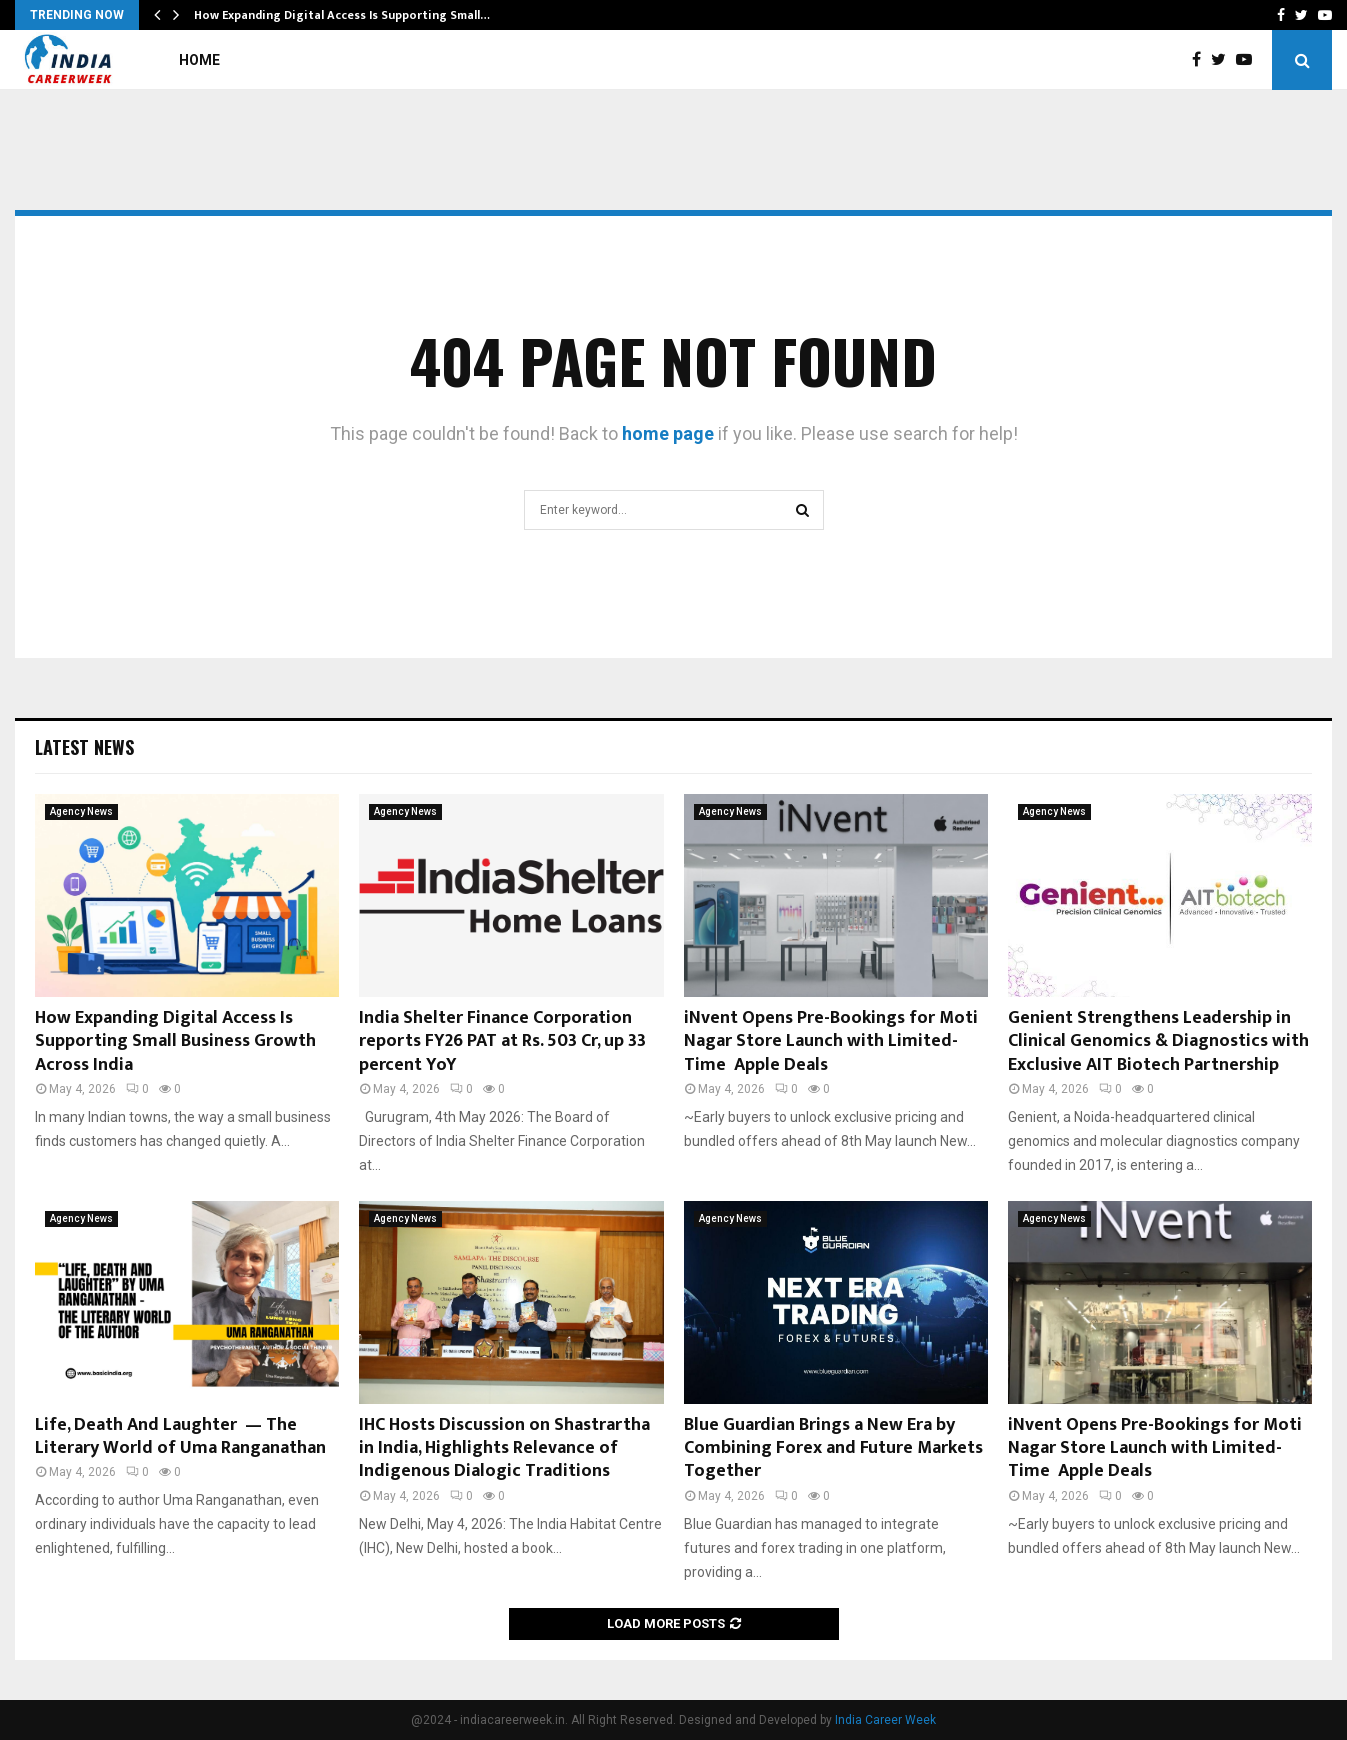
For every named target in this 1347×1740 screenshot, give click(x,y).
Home (199, 60)
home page (668, 433)
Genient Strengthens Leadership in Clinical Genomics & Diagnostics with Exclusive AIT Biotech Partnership (1158, 1041)
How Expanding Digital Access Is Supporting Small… (342, 15)
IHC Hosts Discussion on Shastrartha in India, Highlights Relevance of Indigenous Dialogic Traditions (504, 1448)
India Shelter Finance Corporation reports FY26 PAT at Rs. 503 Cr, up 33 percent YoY (502, 1041)
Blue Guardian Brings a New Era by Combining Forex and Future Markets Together (833, 1448)
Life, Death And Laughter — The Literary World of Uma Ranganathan (180, 1436)
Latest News (84, 747)
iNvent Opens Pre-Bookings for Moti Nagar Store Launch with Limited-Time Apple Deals (831, 1041)
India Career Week (885, 1720)
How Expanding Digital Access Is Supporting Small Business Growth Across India (175, 1041)
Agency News (81, 811)
